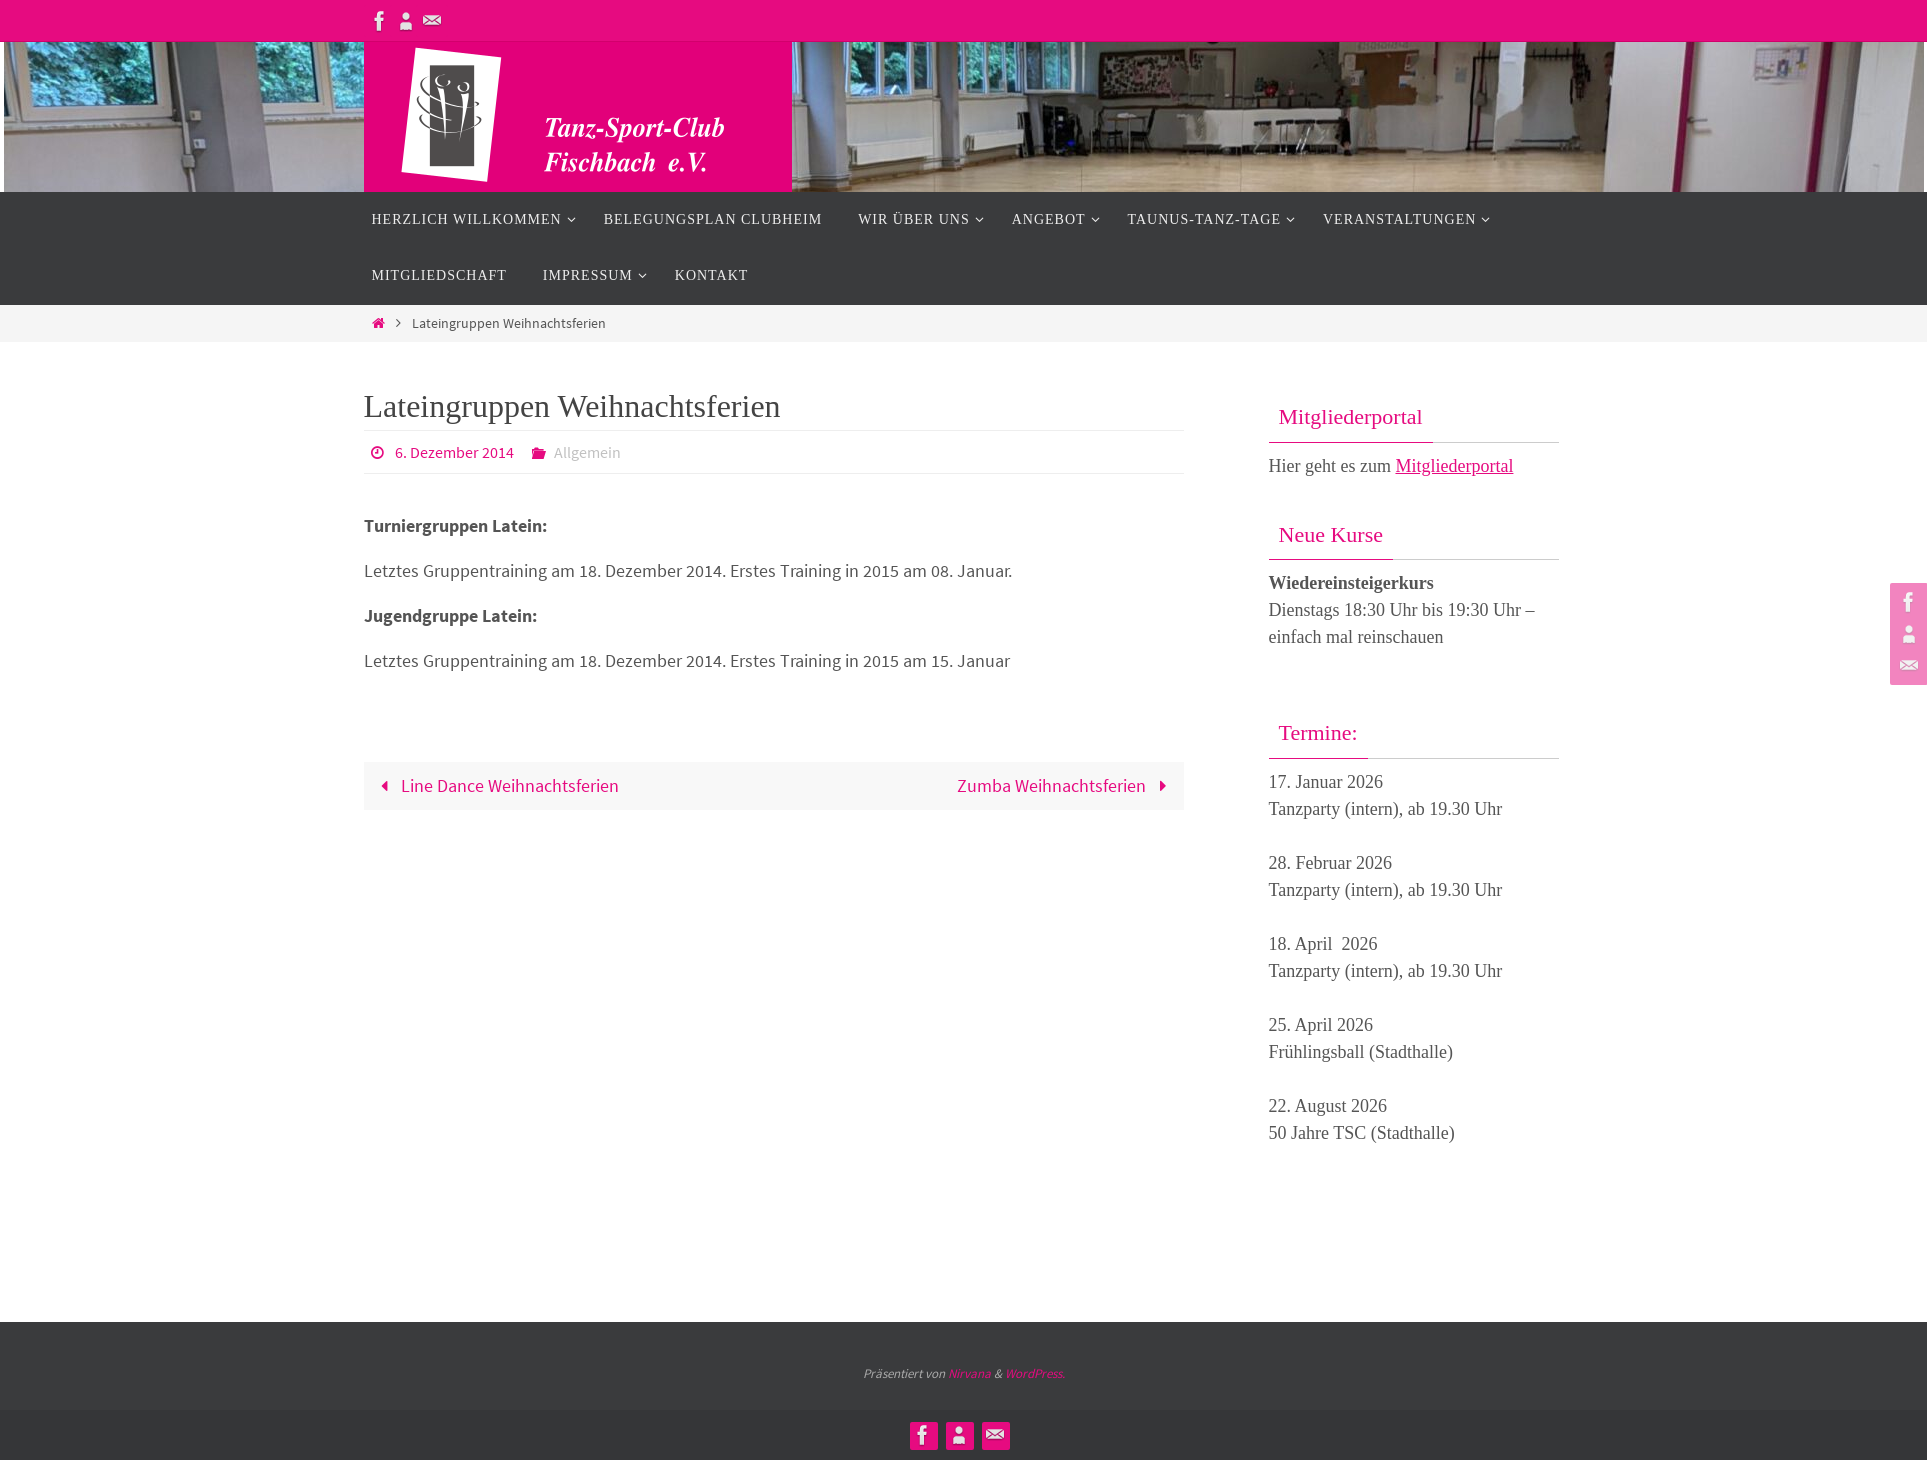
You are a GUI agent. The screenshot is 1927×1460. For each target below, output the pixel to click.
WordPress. (1035, 1373)
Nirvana (969, 1373)
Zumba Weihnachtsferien (1066, 785)
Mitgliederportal (1454, 466)
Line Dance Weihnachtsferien (495, 785)
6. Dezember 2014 (454, 452)
